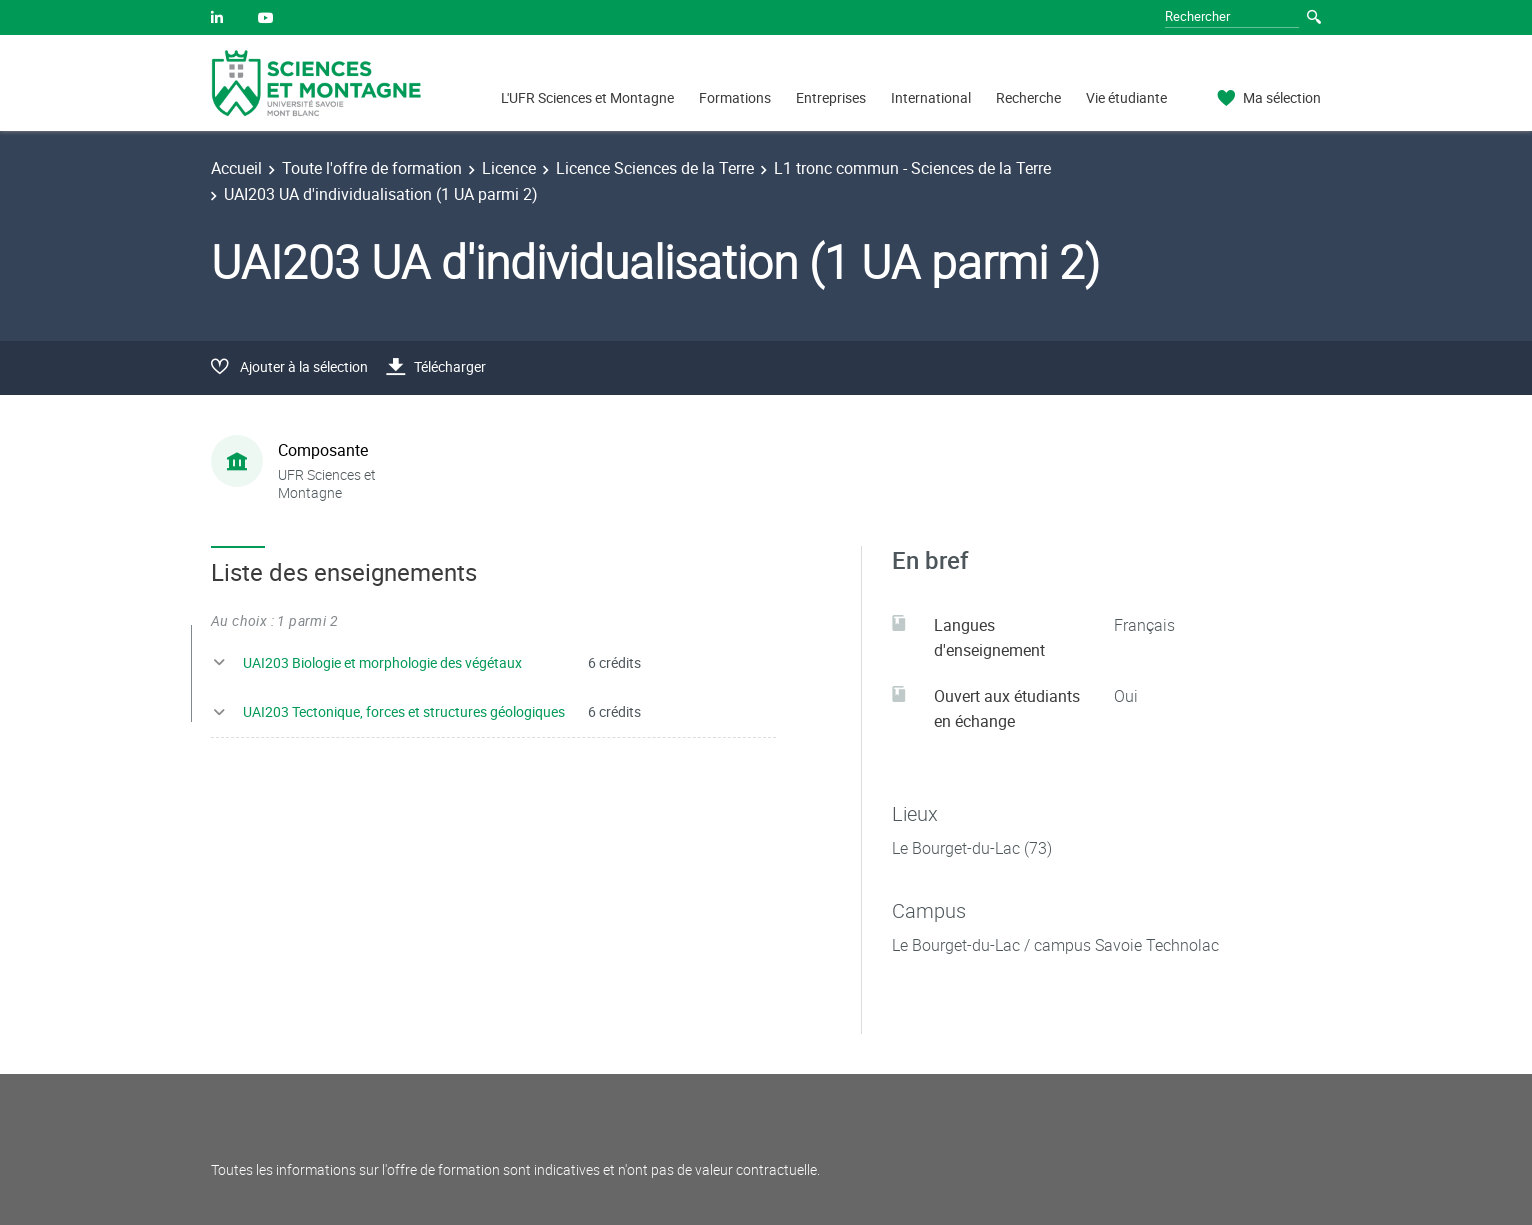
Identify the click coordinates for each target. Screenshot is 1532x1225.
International (931, 97)
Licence (509, 168)
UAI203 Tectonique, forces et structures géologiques (404, 711)
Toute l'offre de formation (372, 168)
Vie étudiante (1126, 97)
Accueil (236, 168)
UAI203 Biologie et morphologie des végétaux (382, 662)
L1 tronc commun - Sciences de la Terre (912, 168)
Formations (735, 97)
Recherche (1028, 97)
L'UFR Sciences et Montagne (587, 97)
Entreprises (831, 97)
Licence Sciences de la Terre (655, 168)
